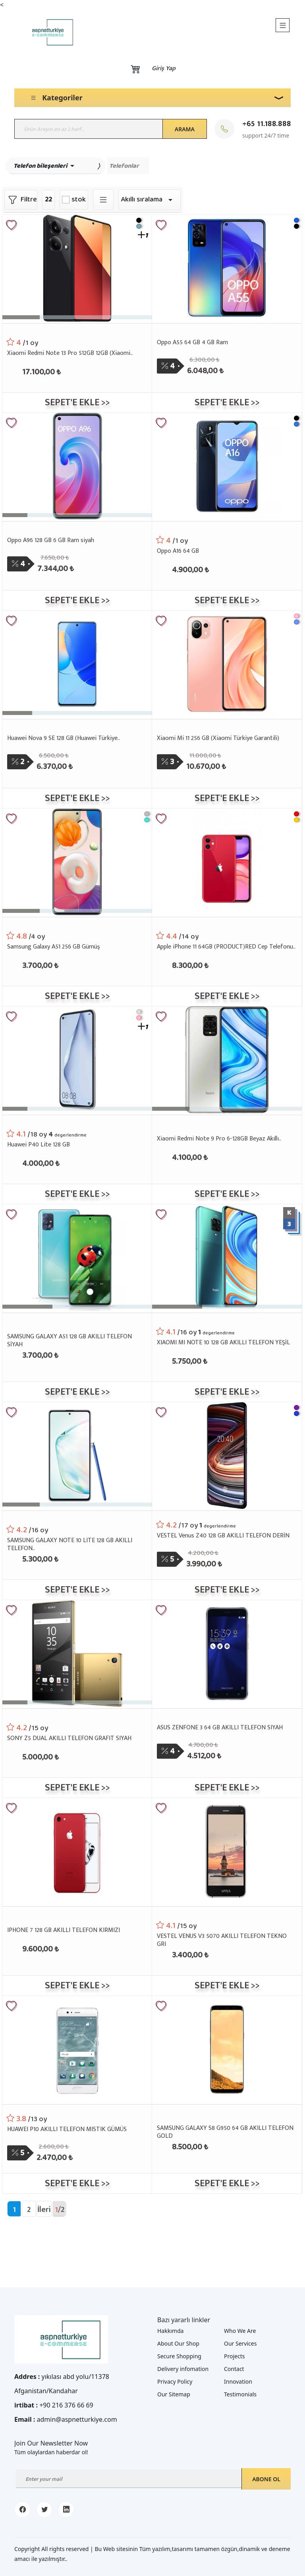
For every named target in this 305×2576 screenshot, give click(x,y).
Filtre (21, 200)
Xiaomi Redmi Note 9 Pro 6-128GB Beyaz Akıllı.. (219, 1139)
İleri (44, 2209)
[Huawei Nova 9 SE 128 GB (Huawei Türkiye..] (77, 663)
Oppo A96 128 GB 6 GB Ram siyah (50, 541)
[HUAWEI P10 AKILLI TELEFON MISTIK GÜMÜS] (77, 2048)
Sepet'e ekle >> (77, 402)
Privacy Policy (174, 2381)
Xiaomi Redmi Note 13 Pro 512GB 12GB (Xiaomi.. (70, 353)
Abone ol (266, 2479)
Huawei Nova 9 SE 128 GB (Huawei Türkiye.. (63, 739)
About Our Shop (178, 2343)
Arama (185, 129)
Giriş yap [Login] (164, 68)
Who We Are (240, 2330)
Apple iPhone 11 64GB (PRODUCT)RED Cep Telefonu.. (226, 947)
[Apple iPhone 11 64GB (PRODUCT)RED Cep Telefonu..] (227, 861)
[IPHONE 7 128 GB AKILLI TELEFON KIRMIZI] (77, 1851)
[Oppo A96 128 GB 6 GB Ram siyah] (77, 465)
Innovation (238, 2381)
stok (78, 199)
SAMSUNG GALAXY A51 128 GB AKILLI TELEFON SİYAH (69, 1340)
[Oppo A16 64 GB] (227, 465)
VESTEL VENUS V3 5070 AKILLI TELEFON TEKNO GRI (222, 1939)
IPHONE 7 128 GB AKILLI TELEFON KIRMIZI (63, 1931)
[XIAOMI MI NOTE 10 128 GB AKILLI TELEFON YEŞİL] (226, 1257)
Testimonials (240, 2394)
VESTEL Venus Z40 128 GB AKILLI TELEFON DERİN (223, 1536)
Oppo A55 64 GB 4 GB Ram (192, 343)
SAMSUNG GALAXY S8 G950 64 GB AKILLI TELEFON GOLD (225, 2131)
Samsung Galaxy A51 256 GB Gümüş (53, 947)
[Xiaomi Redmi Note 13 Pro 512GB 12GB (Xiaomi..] (77, 268)
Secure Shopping (179, 2356)
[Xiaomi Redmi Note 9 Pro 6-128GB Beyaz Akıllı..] (227, 1059)
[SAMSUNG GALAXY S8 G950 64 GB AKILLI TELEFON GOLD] (227, 2048)
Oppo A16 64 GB (178, 551)
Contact (234, 2369)
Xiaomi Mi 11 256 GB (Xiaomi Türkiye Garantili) (218, 739)
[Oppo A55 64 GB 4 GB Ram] (227, 268)
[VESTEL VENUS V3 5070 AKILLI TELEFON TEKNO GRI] (227, 1851)
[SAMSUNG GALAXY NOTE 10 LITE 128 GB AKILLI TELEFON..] (77, 1455)
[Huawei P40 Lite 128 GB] (77, 1059)
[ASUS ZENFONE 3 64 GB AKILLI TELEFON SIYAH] (227, 1653)
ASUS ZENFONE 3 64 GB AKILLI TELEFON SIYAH (220, 1728)
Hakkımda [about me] (170, 2330)
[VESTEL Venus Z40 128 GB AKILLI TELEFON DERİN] (227, 1455)
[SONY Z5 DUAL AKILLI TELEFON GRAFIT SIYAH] (77, 1653)
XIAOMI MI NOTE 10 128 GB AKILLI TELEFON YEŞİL (223, 1343)
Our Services (240, 2343)
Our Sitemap (173, 2394)
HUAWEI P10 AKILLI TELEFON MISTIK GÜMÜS (67, 2130)
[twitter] (44, 2509)
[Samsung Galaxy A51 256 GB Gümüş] (77, 861)
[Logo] (46, 31)
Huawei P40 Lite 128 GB (38, 1145)
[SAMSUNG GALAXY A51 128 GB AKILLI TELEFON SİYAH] (77, 1257)
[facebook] (22, 2509)
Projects (234, 2356)
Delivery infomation (182, 2369)
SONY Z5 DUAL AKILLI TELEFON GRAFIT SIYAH (69, 1739)
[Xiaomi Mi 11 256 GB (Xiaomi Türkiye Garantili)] (227, 663)
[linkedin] (66, 2509)
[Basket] (135, 69)
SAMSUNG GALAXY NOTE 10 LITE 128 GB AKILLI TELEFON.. (69, 1544)
